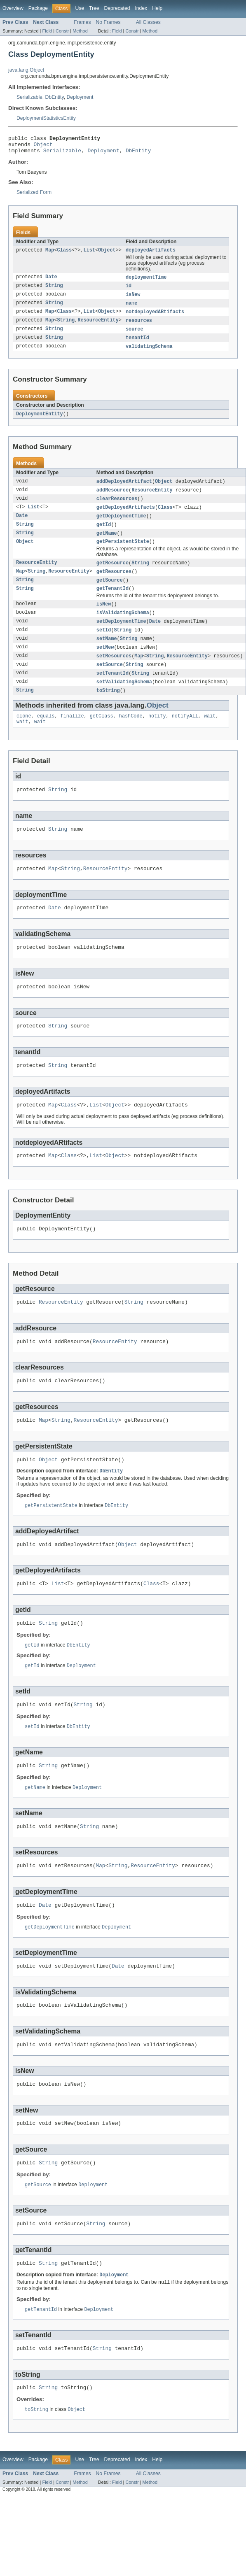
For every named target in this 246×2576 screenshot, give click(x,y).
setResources (113, 673)
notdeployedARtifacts (155, 318)
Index (141, 8)
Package (38, 8)
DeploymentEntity (39, 422)
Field (47, 30)
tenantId (137, 345)
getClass (101, 735)
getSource (109, 593)
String (54, 291)
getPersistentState (122, 553)
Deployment (79, 97)
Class (64, 254)
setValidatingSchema (124, 700)
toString (108, 709)
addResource (112, 499)
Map (49, 254)
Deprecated (117, 8)
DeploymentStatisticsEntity (46, 118)
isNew (133, 300)
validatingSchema (149, 354)
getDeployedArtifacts (125, 517)
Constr (62, 30)
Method (80, 30)
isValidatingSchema (122, 627)
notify (157, 735)
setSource (109, 682)
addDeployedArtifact (124, 490)
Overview (12, 8)
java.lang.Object (26, 70)
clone (23, 735)
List (89, 254)
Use (79, 8)
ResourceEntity (98, 327)
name (131, 309)
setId (103, 646)
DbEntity (54, 97)
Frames (82, 22)
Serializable (29, 97)
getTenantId (112, 602)
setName (106, 655)
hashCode (131, 735)
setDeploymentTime (121, 637)
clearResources (117, 508)
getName (106, 544)
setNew (105, 664)
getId (103, 535)
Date (51, 282)
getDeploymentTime (121, 526)
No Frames (108, 22)
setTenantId (112, 691)
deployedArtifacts (151, 254)
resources (139, 327)
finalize (72, 735)
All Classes (148, 22)
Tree (94, 8)
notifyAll (185, 735)
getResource (112, 575)
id (128, 291)
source (134, 336)
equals (46, 735)
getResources (113, 584)
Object (43, 146)
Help (157, 8)
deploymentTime (146, 282)
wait (210, 735)
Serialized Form (34, 196)
